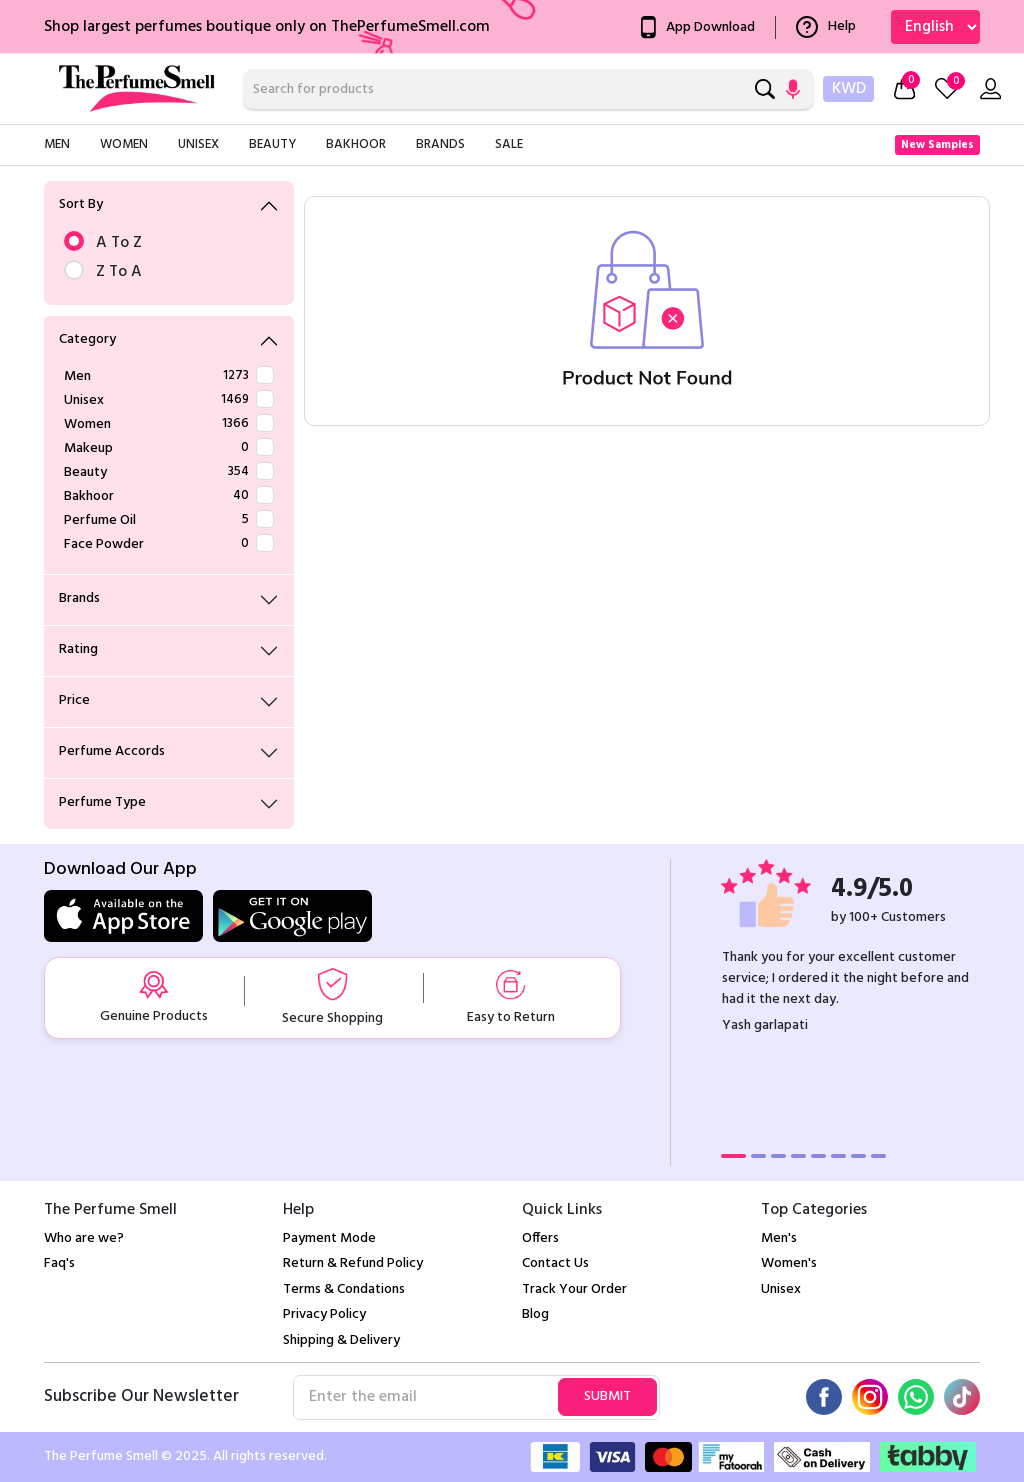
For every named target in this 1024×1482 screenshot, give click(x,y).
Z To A (169, 272)
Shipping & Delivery (341, 1340)
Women (124, 144)
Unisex (198, 144)
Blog (535, 1314)
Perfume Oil (169, 520)
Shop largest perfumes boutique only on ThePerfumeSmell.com (267, 27)
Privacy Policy (324, 1314)
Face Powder (169, 544)
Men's (779, 1238)
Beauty (272, 144)
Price (74, 700)
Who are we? (84, 1238)
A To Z (169, 243)
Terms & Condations (344, 1289)
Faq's (59, 1263)
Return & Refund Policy (353, 1263)
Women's (789, 1263)
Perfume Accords (112, 751)
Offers (540, 1238)
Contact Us (555, 1263)
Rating (78, 649)
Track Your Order (574, 1289)
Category (87, 339)
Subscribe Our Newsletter (141, 1397)
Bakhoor (356, 144)
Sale (509, 144)
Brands (440, 144)
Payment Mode (329, 1238)
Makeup (169, 448)
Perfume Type (102, 802)
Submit (607, 1396)
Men (57, 144)
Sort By (81, 204)
